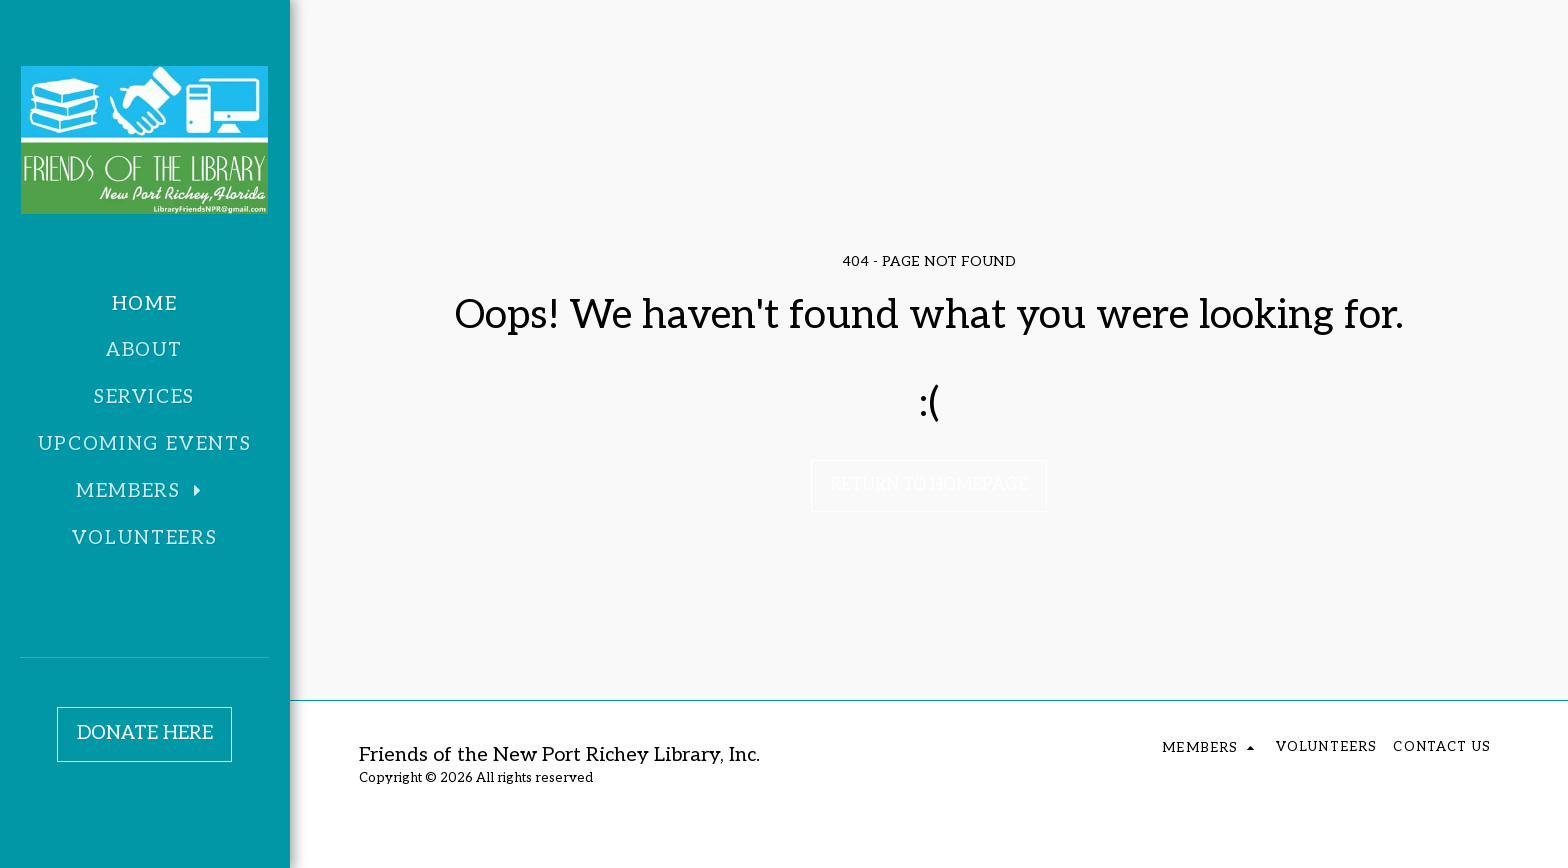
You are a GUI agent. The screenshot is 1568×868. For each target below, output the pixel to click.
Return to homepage (929, 485)
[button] (144, 492)
